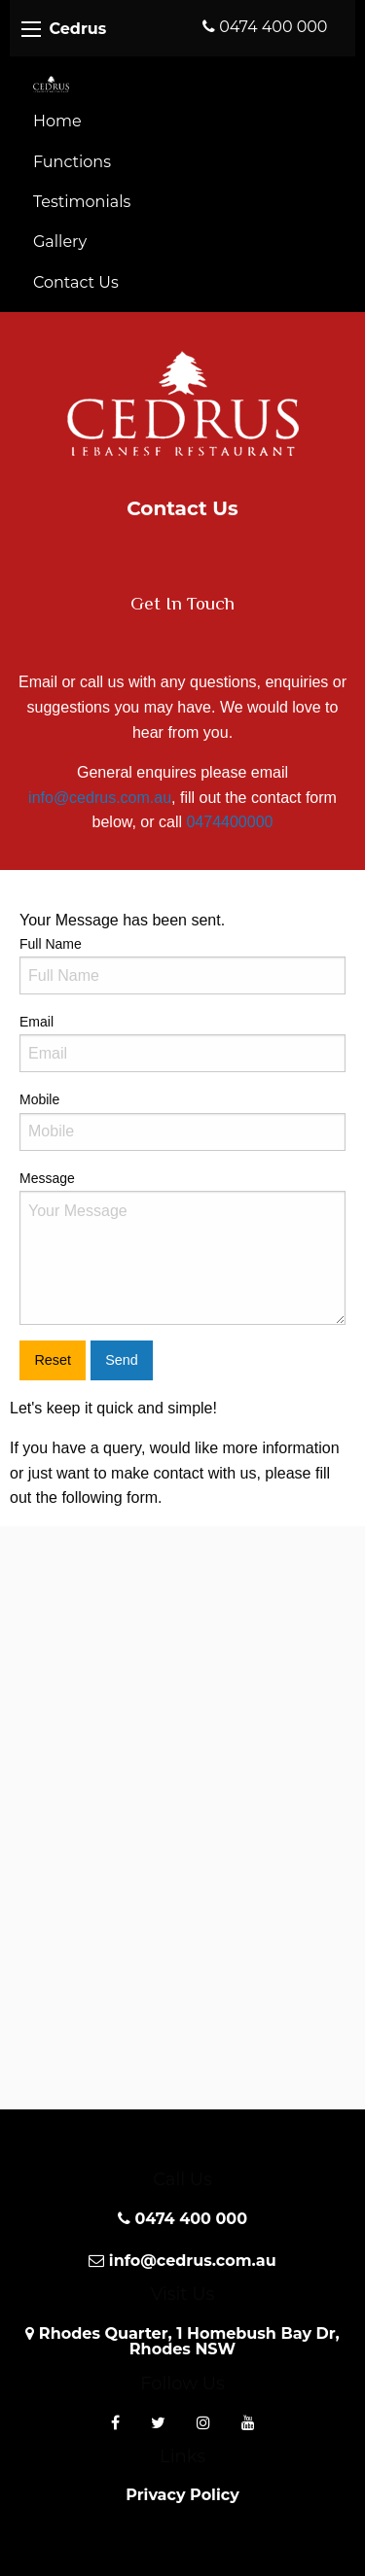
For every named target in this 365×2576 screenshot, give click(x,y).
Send (121, 1360)
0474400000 (229, 822)
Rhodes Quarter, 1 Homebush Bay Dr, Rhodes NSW (182, 2341)
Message (182, 1247)
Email (182, 1043)
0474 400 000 (264, 26)
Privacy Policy (182, 2495)
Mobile (182, 1121)
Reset (52, 1360)
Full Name (182, 965)
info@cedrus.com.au (99, 797)
